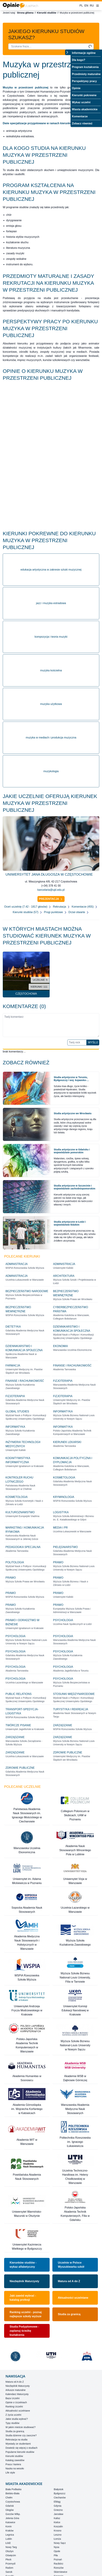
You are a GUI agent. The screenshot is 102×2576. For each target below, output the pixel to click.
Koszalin (58, 2526)
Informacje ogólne (84, 52)
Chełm (8, 2497)
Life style (10, 2472)
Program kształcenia (85, 67)
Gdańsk (9, 2505)
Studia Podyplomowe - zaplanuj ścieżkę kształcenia (24, 2330)
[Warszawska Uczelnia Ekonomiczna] (27, 1843)
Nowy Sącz (60, 2543)
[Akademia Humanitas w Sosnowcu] (27, 2071)
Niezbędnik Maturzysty (24, 2281)
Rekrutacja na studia (16, 2439)
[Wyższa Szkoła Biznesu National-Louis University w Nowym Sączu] (75, 2038)
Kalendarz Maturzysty (17, 2394)
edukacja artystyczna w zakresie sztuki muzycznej (51, 569)
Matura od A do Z (69, 2281)
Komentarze (80, 116)
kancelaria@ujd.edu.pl (51, 889)
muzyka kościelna (51, 670)
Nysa (56, 2547)
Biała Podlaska (13, 2489)
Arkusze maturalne (15, 2390)
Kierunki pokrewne (84, 95)
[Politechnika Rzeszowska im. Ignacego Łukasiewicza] (75, 2135)
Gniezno (58, 2510)
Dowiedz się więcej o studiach (21, 2447)
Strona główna (25, 12)
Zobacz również (82, 123)
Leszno (57, 2534)
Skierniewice (60, 2571)
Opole (57, 2551)
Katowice (10, 2522)
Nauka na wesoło (14, 2468)
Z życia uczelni (13, 2414)
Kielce (57, 2522)
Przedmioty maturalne (86, 74)
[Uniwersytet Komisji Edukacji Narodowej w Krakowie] (75, 2003)
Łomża (57, 2538)
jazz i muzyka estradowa (51, 603)
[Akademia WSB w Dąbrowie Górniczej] (75, 2071)
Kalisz (57, 2518)
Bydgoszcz (59, 2493)
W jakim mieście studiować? (20, 2427)
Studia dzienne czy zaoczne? (21, 2435)
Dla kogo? (78, 59)
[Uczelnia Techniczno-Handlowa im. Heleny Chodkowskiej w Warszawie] (75, 2169)
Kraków (9, 2530)
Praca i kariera (13, 2464)
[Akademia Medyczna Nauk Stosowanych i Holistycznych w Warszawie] (27, 1935)
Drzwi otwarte (79, 912)
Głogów (9, 2510)
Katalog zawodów (14, 2460)
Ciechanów (60, 2497)
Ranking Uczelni (14, 2406)
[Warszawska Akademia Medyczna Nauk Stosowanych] (75, 2102)
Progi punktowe (55, 912)
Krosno (57, 2530)
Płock (8, 2559)
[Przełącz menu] (68, 52)
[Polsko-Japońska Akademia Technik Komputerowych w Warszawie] (27, 2038)
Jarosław (58, 2514)
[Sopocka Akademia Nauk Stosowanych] (27, 1902)
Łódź (8, 2543)
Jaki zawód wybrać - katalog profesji (23, 2297)
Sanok (8, 2571)
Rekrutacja (61, 907)
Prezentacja (51, 899)
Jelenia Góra (12, 2518)
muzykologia (51, 771)
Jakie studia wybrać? (16, 2419)
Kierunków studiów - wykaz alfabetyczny (23, 2264)
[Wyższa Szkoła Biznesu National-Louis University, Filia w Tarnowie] (75, 1970)
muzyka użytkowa (51, 703)
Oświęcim (10, 2555)
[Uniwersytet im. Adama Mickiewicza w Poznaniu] (27, 1874)
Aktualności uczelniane (73, 2297)
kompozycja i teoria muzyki (51, 636)
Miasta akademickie (85, 109)
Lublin (8, 2538)
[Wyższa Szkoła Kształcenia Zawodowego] (75, 1935)
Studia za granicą (69, 2314)
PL (81, 5)
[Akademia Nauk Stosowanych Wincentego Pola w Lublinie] (75, 1843)
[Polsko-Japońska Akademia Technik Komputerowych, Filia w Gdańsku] (75, 2206)
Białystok (58, 2489)
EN (86, 5)
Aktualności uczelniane (17, 2410)
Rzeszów (59, 2567)
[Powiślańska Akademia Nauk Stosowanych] (27, 2169)
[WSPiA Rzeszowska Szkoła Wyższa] (27, 1970)
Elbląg (57, 2501)
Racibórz (58, 2563)
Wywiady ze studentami (18, 2443)
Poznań (58, 2559)
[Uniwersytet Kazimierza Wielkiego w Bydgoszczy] (27, 2239)
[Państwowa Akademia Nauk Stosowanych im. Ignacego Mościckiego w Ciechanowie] (27, 1808)
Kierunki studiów (46, 12)
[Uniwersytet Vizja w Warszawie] (75, 1874)
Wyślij (93, 1042)
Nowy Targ (11, 2547)
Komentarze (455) (85, 907)
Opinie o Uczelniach (16, 2402)
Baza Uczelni (12, 2398)
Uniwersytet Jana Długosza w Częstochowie (49, 874)
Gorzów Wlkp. (12, 2514)
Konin (8, 2526)
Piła (56, 2555)
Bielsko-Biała (12, 2493)
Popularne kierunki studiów (19, 2452)
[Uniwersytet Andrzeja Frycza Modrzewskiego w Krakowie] (27, 2003)
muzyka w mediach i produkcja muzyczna (51, 737)
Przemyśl (10, 2563)
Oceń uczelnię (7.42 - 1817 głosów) (28, 907)
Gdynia (57, 2505)
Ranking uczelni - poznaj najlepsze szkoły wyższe (26, 2314)
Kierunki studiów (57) (28, 912)
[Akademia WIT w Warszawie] (27, 2135)
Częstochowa (12, 2501)
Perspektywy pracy (84, 81)
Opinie (76, 88)
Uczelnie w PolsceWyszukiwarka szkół (71, 2264)
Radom (9, 2567)
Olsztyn (9, 2551)
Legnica (9, 2534)
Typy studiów (12, 2423)
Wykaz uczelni (81, 102)
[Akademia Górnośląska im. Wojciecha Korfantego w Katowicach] (27, 2102)
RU (92, 5)
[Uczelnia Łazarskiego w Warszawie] (75, 1902)
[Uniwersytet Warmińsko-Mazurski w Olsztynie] (27, 2206)
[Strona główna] (20, 6)
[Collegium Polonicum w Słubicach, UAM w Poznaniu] (75, 1808)
